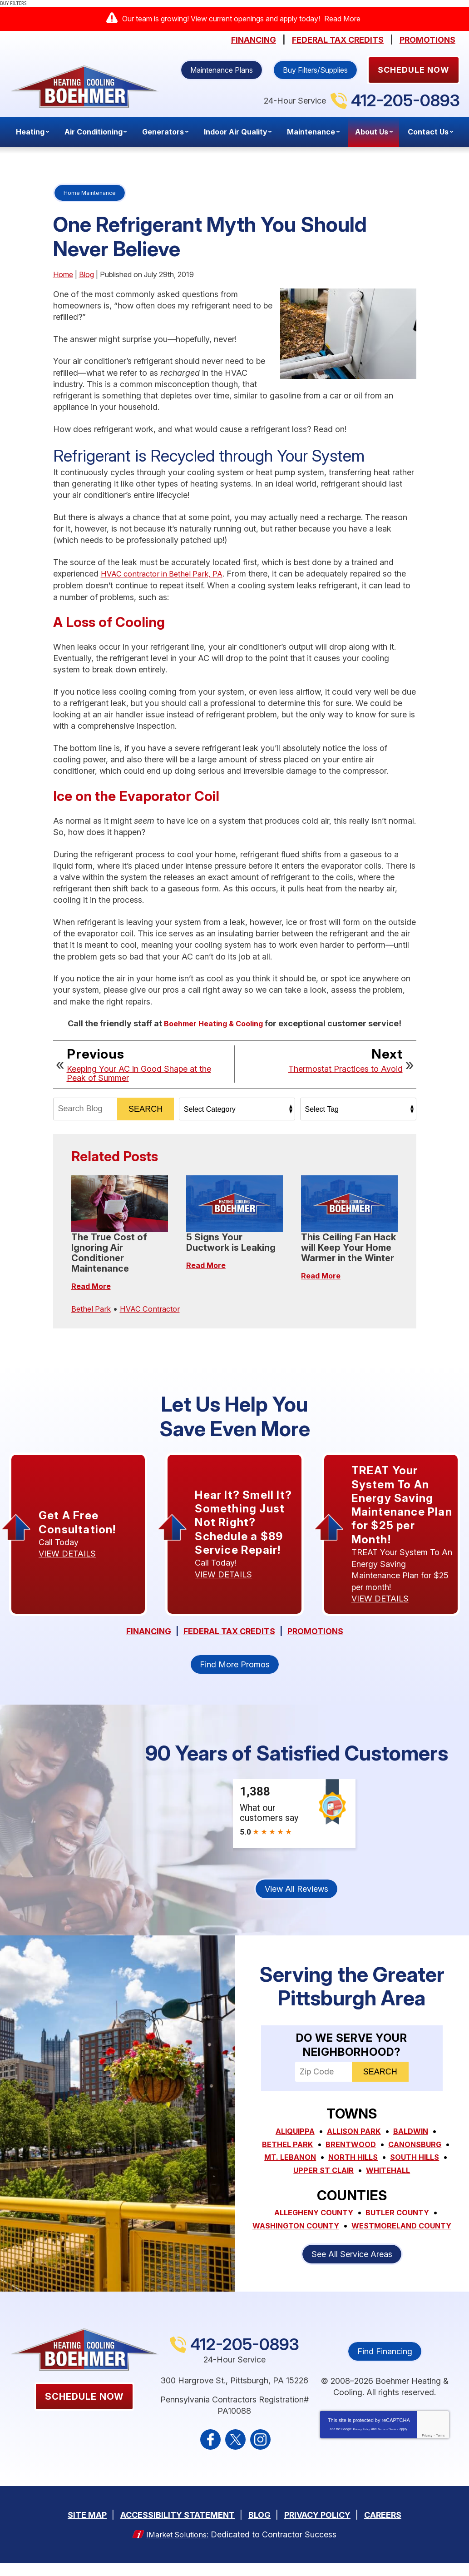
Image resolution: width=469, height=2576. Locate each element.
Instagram (260, 2454)
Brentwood (350, 2149)
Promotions (427, 40)
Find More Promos (235, 1670)
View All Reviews (296, 1895)
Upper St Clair (321, 2174)
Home (63, 274)
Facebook (210, 2454)
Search (145, 1107)
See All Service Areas (351, 2268)
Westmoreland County (351, 2241)
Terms (440, 2450)
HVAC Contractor (156, 1307)
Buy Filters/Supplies (315, 70)
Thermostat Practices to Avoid (345, 1068)
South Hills (419, 2162)
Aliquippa (291, 2137)
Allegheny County (310, 2216)
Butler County (401, 2216)
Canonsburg (419, 2149)
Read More (342, 18)
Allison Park (354, 2137)
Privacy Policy (361, 2444)
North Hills (353, 2162)
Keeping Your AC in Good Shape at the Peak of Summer (139, 1073)
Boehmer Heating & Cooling (213, 1023)
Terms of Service (388, 2444)
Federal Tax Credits (338, 40)
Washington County (351, 2228)
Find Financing (384, 2366)
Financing (253, 40)
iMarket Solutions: (177, 2547)
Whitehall (390, 2174)
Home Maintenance (90, 192)
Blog (86, 274)
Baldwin (414, 2137)
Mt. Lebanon (286, 2162)
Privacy (427, 2450)
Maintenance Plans (221, 70)
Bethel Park (92, 1307)
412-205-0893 (405, 100)
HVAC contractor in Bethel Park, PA (167, 573)
